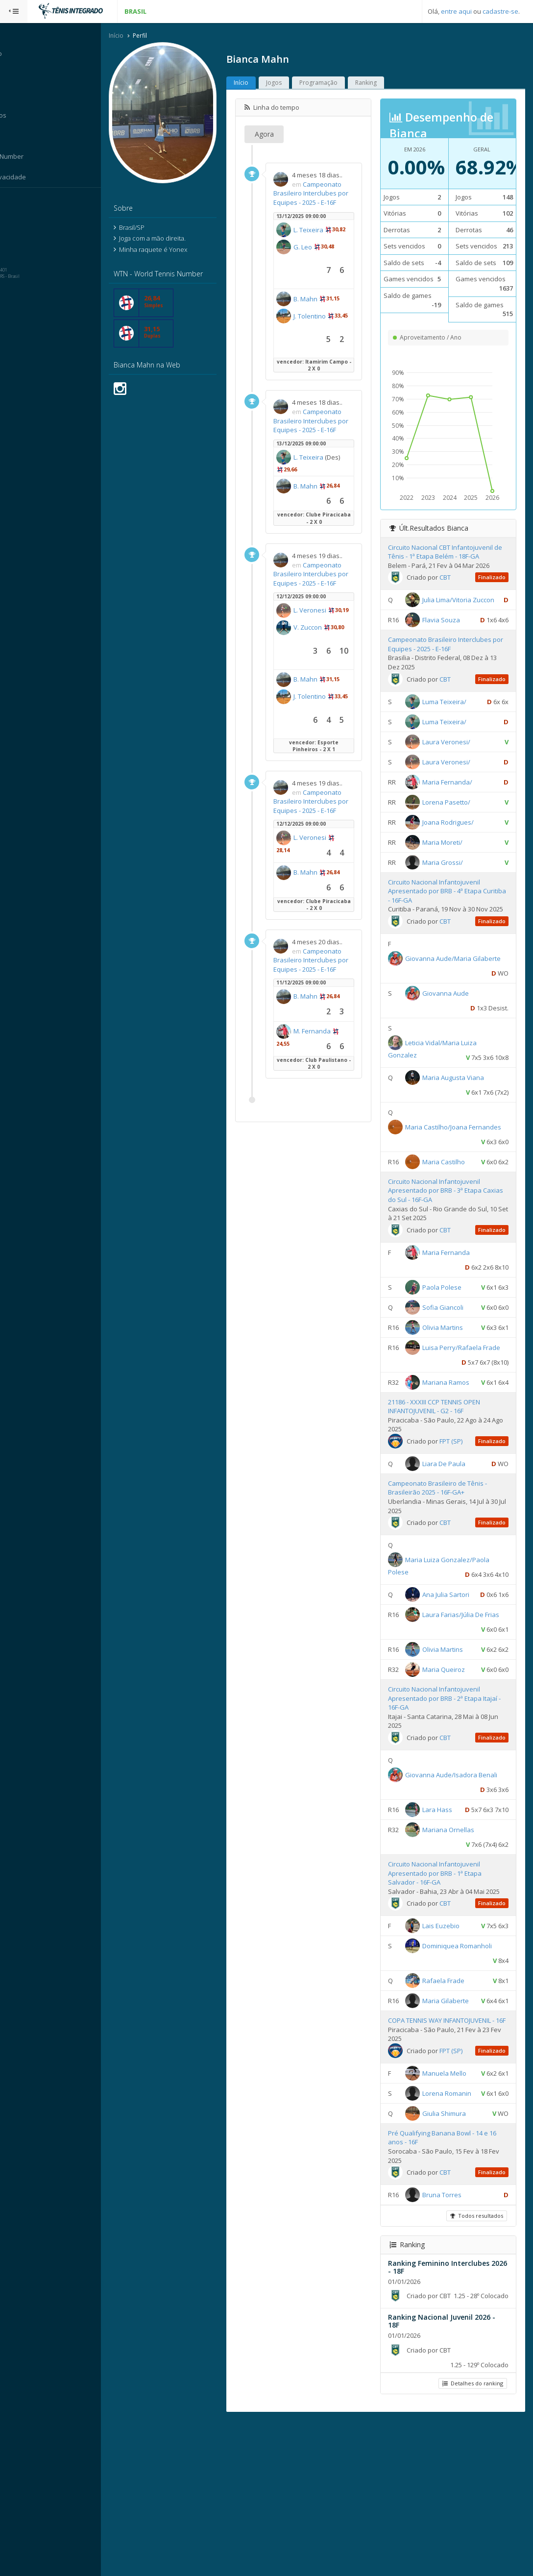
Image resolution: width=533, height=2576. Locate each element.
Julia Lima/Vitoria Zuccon (467, 600)
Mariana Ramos (454, 1421)
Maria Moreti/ (451, 857)
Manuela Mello (453, 2204)
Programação (336, 83)
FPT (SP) (459, 1495)
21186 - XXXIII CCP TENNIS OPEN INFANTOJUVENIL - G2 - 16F (442, 1460)
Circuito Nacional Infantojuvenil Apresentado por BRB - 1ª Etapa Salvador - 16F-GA (443, 1971)
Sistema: (17, 200)
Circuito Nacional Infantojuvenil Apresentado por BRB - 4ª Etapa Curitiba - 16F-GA (443, 906)
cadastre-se (500, 11)
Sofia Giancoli (451, 1331)
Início (133, 36)
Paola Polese (450, 1311)
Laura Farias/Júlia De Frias (451, 1697)
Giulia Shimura (452, 2259)
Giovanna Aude (454, 1017)
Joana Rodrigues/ (456, 837)
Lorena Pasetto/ (455, 817)
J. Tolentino (327, 334)
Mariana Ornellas (457, 1927)
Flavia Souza (449, 635)
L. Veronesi (327, 656)
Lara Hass (445, 1893)
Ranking (383, 83)
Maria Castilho (452, 1186)
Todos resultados (475, 2361)
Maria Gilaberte (454, 2107)
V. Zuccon (325, 682)
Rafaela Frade (452, 2087)
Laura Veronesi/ (455, 757)
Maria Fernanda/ (456, 797)
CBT (453, 578)
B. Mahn (323, 317)
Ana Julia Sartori (454, 1648)
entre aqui (456, 11)
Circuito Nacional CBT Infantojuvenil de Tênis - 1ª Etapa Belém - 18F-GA (448, 552)
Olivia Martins (451, 1351)
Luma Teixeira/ (453, 716)
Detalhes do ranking (471, 2538)
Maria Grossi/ (451, 877)
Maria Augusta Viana (461, 1102)
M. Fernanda (329, 1123)
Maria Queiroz (452, 1752)
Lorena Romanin (455, 2224)
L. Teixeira (326, 239)
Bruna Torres (450, 2340)
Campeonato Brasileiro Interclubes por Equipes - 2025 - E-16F (325, 198)
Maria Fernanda (454, 1276)
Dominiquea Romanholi (465, 2052)
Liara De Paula (452, 1517)
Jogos (291, 83)
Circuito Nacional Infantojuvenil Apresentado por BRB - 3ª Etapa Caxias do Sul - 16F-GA (443, 1215)
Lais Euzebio (449, 2032)
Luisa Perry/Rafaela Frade (452, 1386)
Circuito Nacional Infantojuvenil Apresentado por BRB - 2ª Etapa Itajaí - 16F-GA (451, 1781)
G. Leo (320, 265)
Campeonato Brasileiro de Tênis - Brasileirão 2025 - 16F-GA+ (445, 1542)
